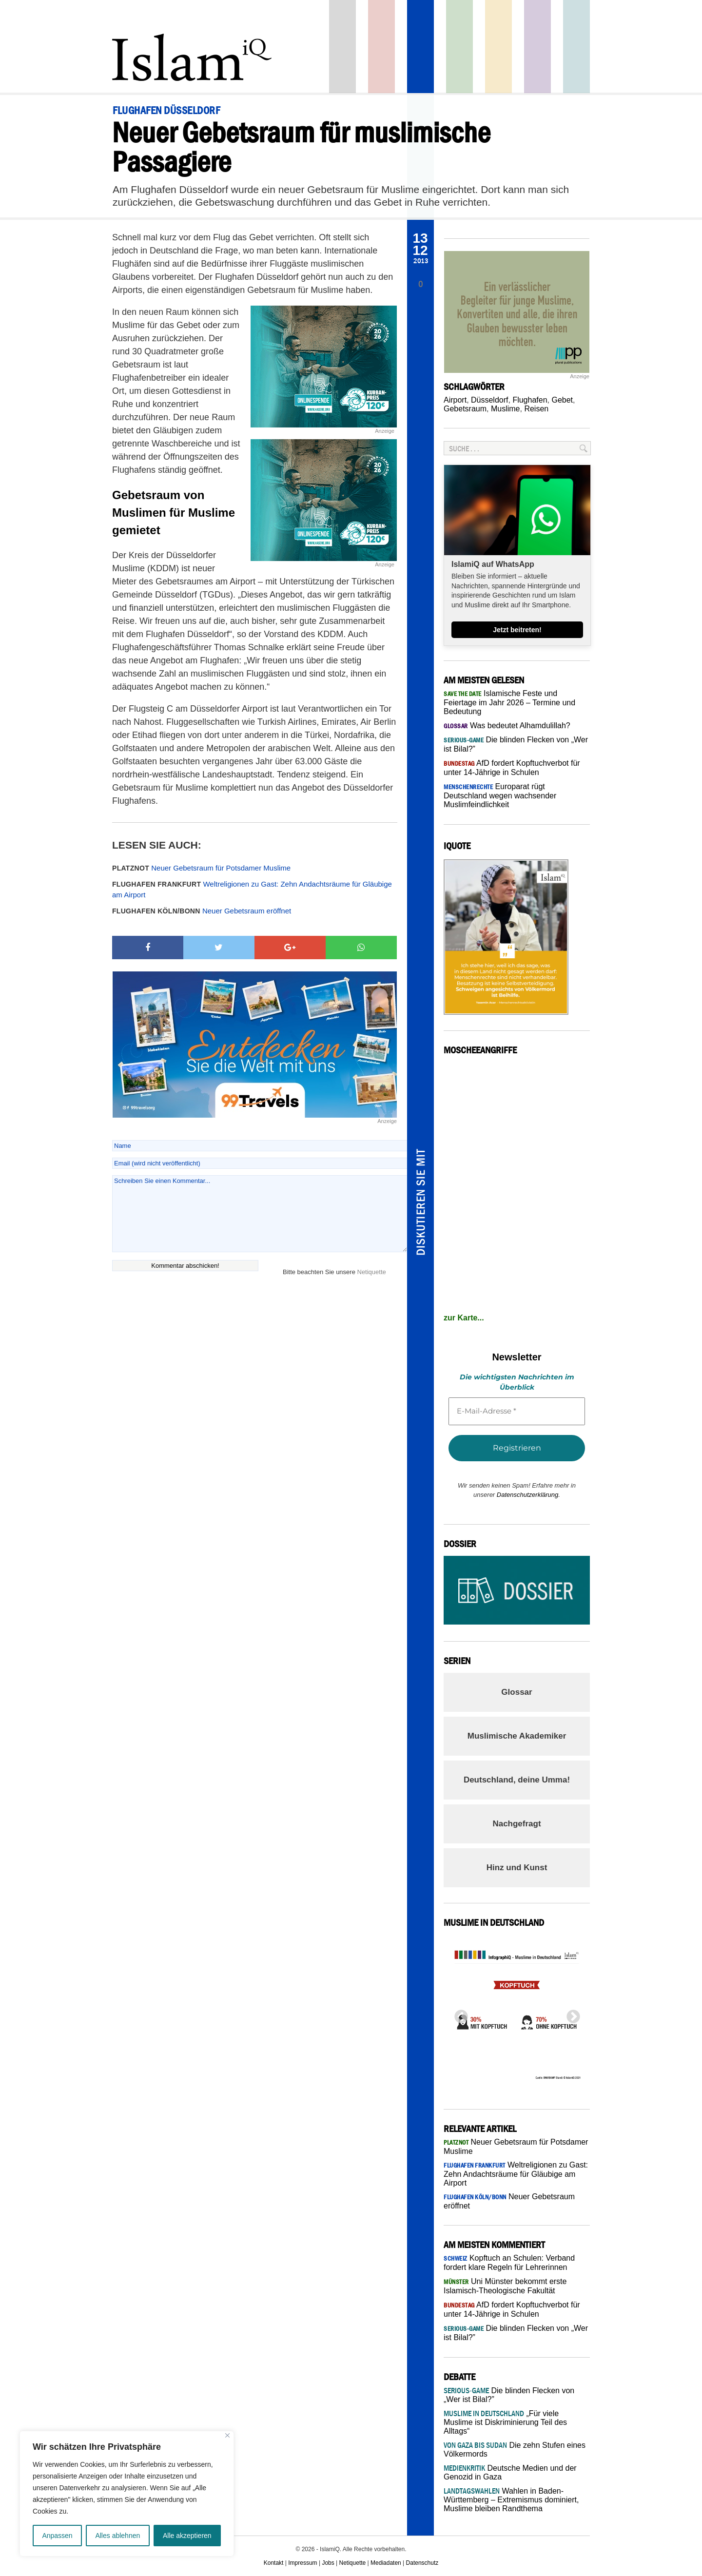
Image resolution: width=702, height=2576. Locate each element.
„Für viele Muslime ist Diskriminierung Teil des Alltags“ (505, 2422)
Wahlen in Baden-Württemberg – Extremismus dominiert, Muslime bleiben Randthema (511, 2500)
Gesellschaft (459, 46)
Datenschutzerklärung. (528, 1494)
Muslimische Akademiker (517, 1736)
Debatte (576, 46)
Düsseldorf (489, 400)
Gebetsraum (465, 409)
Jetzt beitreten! (517, 630)
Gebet (562, 400)
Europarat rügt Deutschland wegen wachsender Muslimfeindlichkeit (500, 795)
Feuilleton (537, 46)
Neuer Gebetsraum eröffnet (201, 911)
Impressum (302, 2562)
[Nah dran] (227, 2435)
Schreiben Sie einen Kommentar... (259, 1213)
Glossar (516, 1692)
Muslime (505, 409)
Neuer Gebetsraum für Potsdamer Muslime (201, 868)
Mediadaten (385, 2562)
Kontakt (274, 2562)
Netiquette (371, 1272)
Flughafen (529, 400)
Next (570, 2014)
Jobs (328, 2562)
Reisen (536, 409)
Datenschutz (422, 2562)
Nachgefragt (516, 1823)
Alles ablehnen (117, 2535)
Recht (498, 46)
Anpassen (57, 2535)
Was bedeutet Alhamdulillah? (507, 725)
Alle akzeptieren (187, 2535)
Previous (458, 2014)
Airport (455, 400)
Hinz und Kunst (517, 1867)
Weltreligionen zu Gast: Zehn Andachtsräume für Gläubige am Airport (252, 889)
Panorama (420, 46)
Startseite (342, 46)
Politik (381, 46)
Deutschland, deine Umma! (517, 1779)
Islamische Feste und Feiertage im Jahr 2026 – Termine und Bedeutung (509, 702)
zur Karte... (464, 1318)
